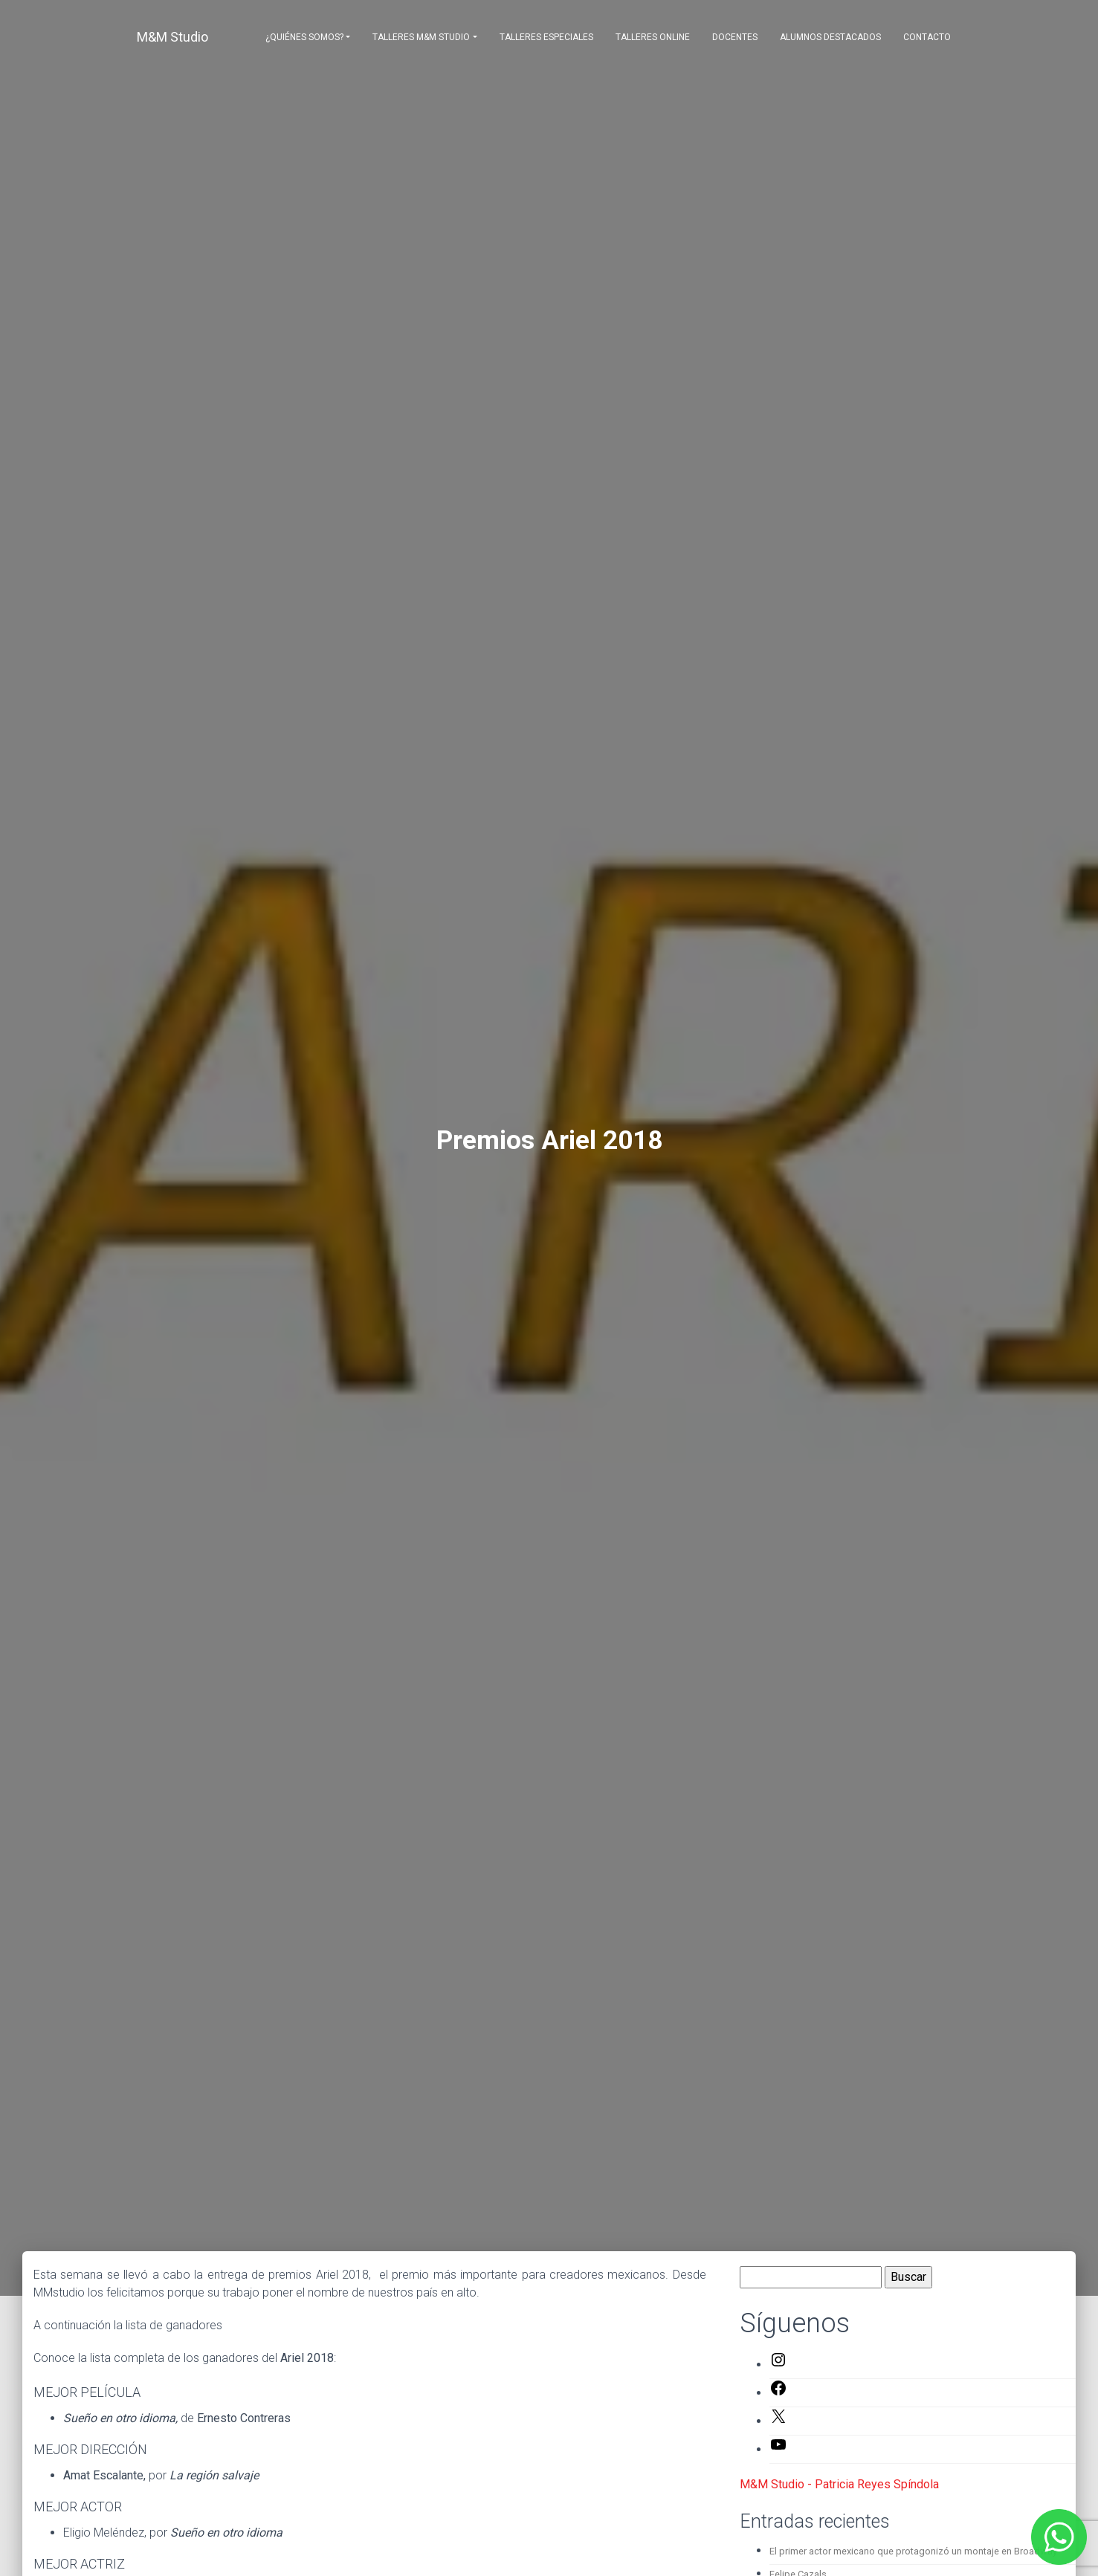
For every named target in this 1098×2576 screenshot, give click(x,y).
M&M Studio (172, 37)
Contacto (927, 37)
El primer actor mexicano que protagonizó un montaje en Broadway (913, 2551)
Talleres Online (653, 37)
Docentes (735, 37)
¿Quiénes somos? (304, 37)
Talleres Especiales (546, 37)
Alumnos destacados (830, 37)
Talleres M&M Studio (421, 37)
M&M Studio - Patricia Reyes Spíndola (839, 2484)
